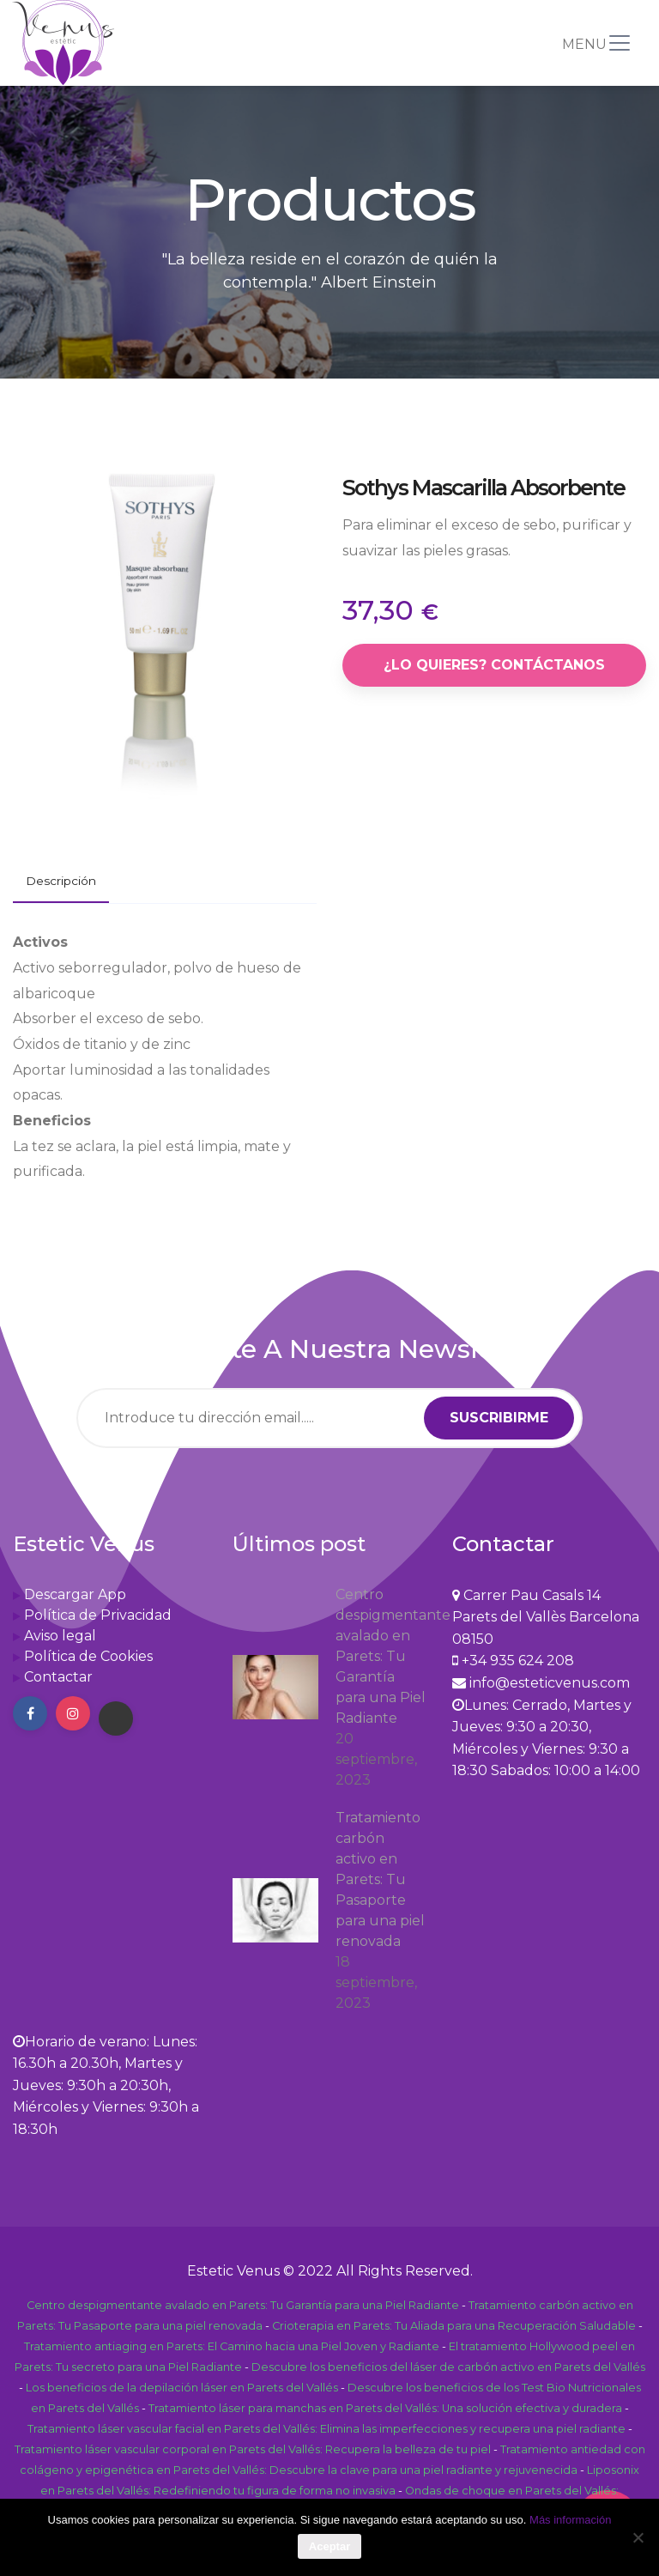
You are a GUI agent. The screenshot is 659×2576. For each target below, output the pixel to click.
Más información (570, 2519)
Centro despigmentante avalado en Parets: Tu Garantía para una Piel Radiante (381, 1656)
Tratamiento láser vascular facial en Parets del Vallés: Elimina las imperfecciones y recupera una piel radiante (326, 2428)
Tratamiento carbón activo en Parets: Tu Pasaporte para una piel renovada (380, 1879)
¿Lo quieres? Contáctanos (494, 665)
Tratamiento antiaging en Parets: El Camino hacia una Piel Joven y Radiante (231, 2346)
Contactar (58, 1677)
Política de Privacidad (98, 1615)
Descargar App (75, 1594)
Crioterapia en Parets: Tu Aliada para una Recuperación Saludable (454, 2325)
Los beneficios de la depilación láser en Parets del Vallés (182, 2387)
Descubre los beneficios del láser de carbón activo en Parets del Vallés (448, 2367)
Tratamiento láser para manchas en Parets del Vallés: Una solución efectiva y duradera (385, 2408)
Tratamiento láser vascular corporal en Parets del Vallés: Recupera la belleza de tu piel (253, 2449)
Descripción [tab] (61, 881)
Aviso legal (60, 1635)
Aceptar (329, 2546)
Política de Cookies (88, 1656)
